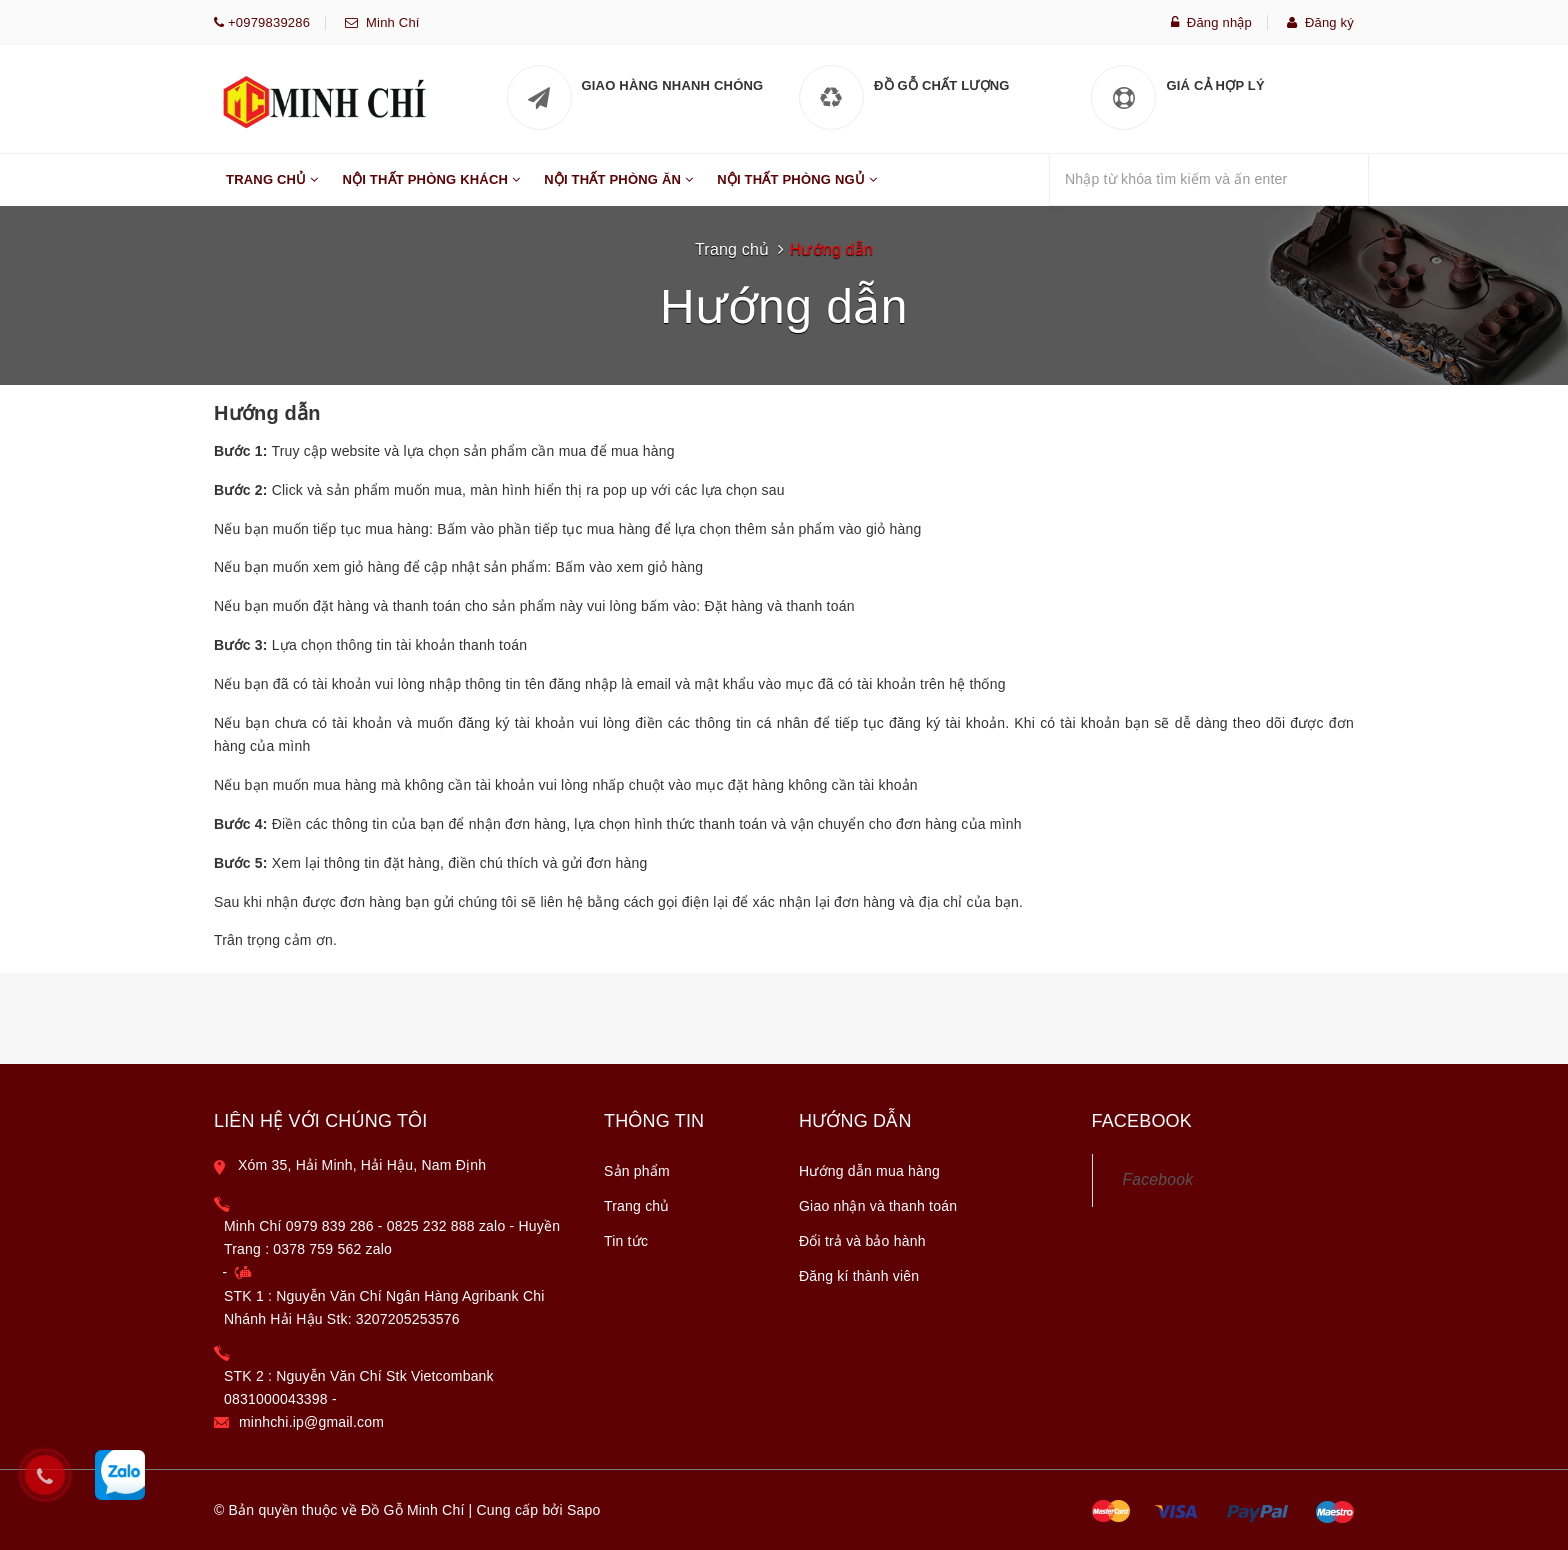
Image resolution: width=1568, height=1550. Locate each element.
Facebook (1158, 1179)
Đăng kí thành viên (859, 1276)
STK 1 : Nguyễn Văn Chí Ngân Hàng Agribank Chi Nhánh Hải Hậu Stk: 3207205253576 (384, 1307)
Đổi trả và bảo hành (862, 1241)
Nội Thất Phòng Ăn (618, 189)
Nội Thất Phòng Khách (431, 189)
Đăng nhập (1211, 22)
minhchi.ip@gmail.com (311, 1422)
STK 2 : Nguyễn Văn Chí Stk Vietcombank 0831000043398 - (359, 1387)
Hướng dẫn (831, 249)
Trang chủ (732, 249)
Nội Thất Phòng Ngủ (797, 189)
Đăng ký (1320, 22)
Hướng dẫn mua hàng (869, 1171)
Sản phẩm (637, 1171)
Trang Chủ (272, 189)
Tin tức (626, 1241)
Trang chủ (637, 1206)
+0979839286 (267, 22)
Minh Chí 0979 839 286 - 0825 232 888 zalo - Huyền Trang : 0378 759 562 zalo (392, 1237)
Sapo (584, 1510)
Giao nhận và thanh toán (878, 1206)
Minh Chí (388, 22)
